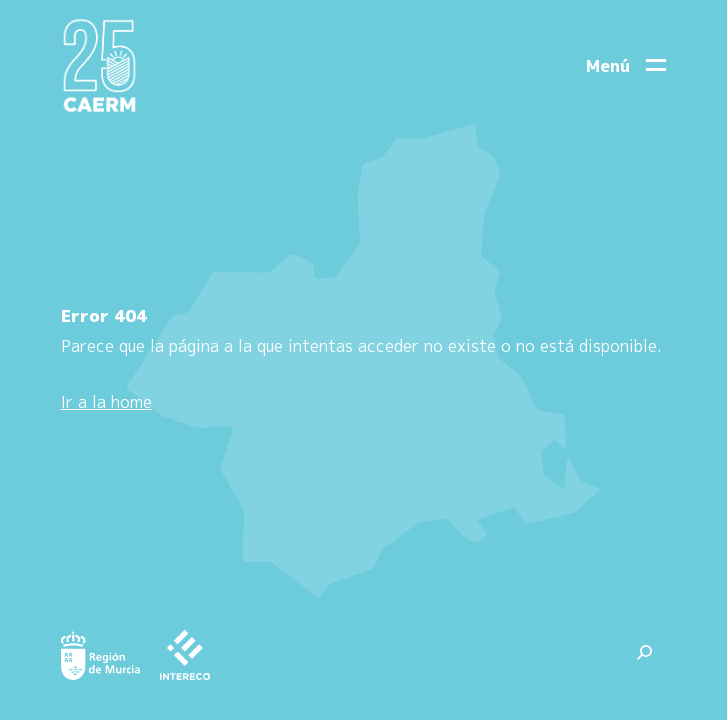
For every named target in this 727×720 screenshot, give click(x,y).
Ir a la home (106, 402)
